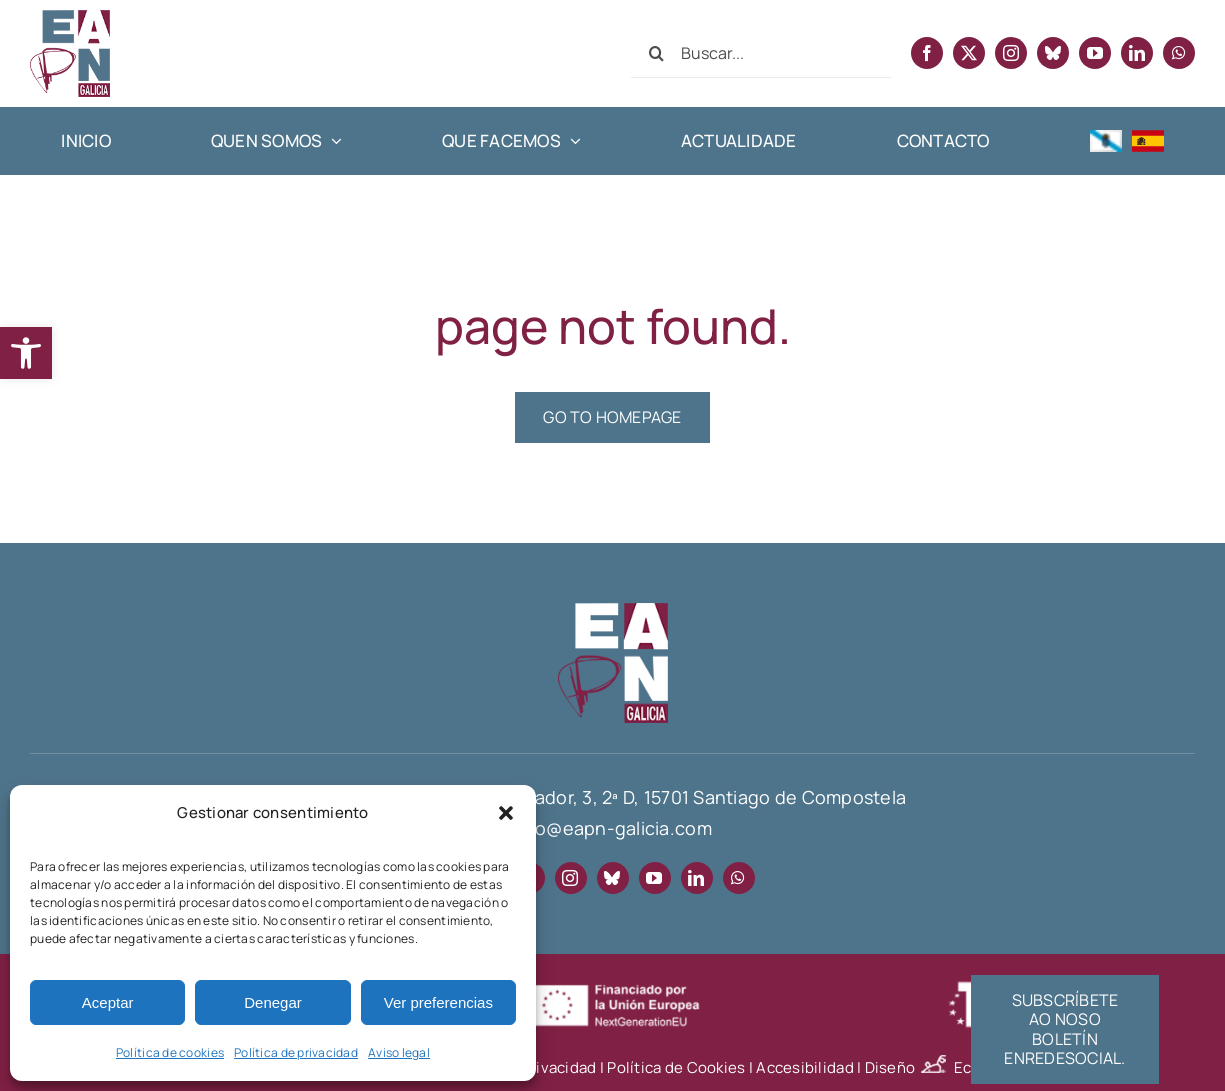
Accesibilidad (805, 1067)
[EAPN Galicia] (70, 19)
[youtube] (1095, 53)
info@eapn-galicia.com (612, 828)
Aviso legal (399, 1052)
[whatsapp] (1179, 53)
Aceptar (108, 1002)
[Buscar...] (761, 53)
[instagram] (1011, 53)
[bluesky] (1053, 53)
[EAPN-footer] (613, 612)
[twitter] (969, 53)
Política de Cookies (676, 1067)
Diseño (909, 1067)
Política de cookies (170, 1052)
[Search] (656, 53)
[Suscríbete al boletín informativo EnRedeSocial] (1065, 1029)
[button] (26, 353)
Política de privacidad (296, 1052)
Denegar (273, 1002)
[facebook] (927, 53)
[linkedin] (1137, 53)
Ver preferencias (438, 1002)
